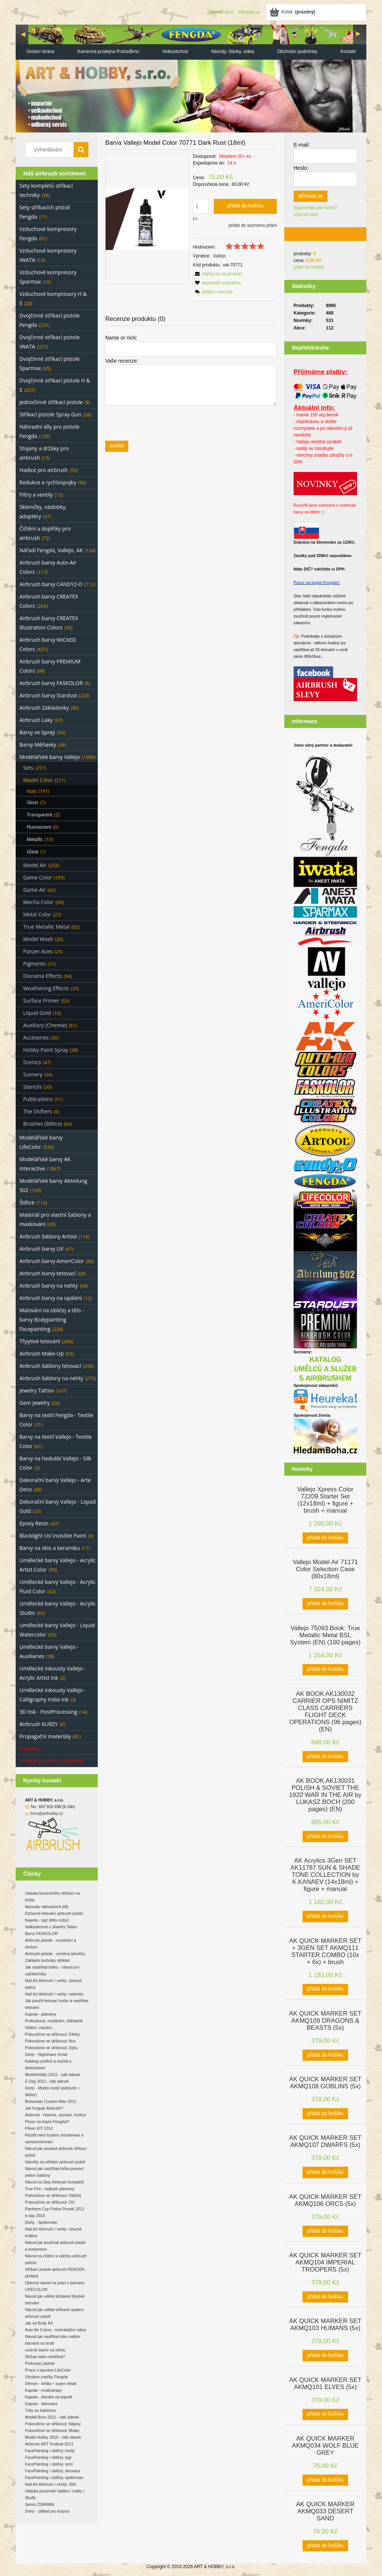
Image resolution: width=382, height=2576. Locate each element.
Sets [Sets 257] (28, 767)
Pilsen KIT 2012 (39, 2128)
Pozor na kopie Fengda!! (317, 582)
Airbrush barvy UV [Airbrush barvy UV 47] (41, 1248)
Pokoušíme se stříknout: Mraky (52, 2430)
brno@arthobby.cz (47, 1813)
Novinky (29, 1748)
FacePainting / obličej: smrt (49, 2464)
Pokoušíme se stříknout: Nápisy (53, 2424)
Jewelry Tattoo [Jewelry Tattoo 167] (36, 1390)
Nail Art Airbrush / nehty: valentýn (54, 1994)
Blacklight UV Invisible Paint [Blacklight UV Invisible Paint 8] (52, 1535)
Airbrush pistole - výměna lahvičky (55, 1953)
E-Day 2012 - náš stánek (47, 2081)
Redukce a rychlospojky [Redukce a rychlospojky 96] (47, 482)
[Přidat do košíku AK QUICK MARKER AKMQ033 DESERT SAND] (325, 2545)
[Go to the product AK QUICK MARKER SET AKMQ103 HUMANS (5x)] (325, 2324)
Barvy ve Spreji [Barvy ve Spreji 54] (37, 732)
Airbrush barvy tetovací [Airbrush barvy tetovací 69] (47, 1273)
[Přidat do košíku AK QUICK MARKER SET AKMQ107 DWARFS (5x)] (325, 2172)
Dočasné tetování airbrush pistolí (54, 1913)
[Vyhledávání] (80, 149)
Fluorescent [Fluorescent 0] (39, 827)
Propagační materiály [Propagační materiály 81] (45, 1736)
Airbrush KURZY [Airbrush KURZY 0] (38, 1724)
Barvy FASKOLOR (41, 1933)
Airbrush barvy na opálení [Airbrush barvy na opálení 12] (50, 1297)
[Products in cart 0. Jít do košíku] (292, 12)
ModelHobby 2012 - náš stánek (52, 2074)
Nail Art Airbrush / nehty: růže (50, 2484)
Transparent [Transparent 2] (40, 815)
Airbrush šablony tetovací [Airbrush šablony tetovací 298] (50, 1365)
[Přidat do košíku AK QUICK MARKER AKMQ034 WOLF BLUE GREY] (325, 2480)
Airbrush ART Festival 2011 (49, 2444)
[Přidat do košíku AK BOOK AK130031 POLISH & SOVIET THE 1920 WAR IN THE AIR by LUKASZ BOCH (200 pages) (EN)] (325, 1836)
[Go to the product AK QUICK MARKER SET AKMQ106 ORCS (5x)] (325, 2199)
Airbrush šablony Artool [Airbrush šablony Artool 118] (48, 1236)
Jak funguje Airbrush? (44, 2108)
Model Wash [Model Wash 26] (38, 938)
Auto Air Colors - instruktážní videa (55, 2330)
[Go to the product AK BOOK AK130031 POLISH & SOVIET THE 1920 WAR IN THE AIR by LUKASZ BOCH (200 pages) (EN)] (325, 1794)
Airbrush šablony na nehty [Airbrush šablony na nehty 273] (51, 1378)
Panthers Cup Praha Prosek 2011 (54, 2209)
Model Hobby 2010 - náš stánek (53, 2437)
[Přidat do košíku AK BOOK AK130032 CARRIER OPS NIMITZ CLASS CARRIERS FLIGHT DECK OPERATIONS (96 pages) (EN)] (325, 1756)
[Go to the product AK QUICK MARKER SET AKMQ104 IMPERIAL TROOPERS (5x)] (325, 2261)
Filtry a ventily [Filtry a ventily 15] (36, 494)
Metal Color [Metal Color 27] (37, 914)
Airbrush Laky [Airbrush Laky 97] (36, 719)
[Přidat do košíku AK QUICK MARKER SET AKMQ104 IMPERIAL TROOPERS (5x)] (325, 2297)
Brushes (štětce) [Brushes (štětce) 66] (42, 1123)
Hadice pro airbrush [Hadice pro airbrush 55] (43, 469)
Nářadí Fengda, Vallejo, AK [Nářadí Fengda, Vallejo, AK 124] (51, 550)
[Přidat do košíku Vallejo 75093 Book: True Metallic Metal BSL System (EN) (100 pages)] (325, 1669)
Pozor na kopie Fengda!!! (47, 2121)
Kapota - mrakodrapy (43, 2390)
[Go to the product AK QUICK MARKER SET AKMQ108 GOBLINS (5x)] (325, 2082)
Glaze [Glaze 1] (32, 851)
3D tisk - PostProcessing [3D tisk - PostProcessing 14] (48, 1711)
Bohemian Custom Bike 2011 (50, 2101)
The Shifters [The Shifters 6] (37, 1111)
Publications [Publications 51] (38, 1099)
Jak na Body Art (39, 2323)
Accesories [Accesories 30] (36, 1037)
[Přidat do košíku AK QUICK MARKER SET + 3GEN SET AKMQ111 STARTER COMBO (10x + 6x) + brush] (325, 1989)
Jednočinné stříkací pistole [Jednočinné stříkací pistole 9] (51, 402)
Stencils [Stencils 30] (32, 1086)
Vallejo (219, 256)
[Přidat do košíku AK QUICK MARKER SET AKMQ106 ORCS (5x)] (325, 2231)
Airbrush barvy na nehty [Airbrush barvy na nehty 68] (48, 1285)
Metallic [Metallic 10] (35, 839)
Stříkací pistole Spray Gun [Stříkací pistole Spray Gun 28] (50, 414)
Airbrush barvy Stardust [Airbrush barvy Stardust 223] (48, 695)
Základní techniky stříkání (47, 1960)
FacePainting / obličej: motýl (50, 2450)
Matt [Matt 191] (32, 791)
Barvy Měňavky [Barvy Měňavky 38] (37, 744)
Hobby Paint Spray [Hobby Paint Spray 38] (45, 1049)
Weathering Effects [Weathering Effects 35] (46, 988)
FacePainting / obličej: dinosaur (52, 2471)
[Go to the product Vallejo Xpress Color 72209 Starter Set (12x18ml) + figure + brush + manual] (325, 1499)
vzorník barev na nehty (45, 2350)
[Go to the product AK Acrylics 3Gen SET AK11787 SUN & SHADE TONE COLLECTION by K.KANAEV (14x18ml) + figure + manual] (325, 1874)
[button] (217, 273)
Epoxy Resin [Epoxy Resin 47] (33, 1523)
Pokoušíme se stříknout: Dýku (51, 2047)
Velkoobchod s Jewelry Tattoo (51, 1927)
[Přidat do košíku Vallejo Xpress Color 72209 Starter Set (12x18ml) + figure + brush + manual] (325, 1538)
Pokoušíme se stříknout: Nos (50, 2041)
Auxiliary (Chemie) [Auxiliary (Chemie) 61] (45, 1025)
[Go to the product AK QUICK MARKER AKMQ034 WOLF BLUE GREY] (325, 2444)
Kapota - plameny (40, 2014)
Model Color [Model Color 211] (38, 780)
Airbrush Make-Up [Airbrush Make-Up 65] (41, 1353)
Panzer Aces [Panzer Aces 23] (38, 951)
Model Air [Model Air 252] (35, 865)
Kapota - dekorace (41, 2403)
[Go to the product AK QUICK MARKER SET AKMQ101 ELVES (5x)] (325, 2383)
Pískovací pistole (40, 2363)
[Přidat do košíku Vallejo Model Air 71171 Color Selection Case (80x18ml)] (325, 1603)
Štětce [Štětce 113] (26, 1202)
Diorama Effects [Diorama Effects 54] (42, 975)
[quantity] (201, 206)
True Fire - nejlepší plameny (49, 2188)
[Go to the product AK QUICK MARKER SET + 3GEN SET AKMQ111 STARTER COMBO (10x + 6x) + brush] (325, 1951)
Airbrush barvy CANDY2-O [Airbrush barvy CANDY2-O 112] (50, 584)
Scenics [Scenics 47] (32, 1062)
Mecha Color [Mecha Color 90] (38, 902)
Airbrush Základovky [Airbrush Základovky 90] (44, 707)
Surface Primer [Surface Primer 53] (41, 1000)
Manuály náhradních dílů (47, 1906)
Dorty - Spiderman (41, 2222)
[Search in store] (51, 149)
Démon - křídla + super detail (50, 2383)
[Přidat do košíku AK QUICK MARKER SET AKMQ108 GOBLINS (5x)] (325, 2113)
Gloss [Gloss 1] (32, 802)
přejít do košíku (309, 267)
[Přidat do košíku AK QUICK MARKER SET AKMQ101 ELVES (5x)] (325, 2414)
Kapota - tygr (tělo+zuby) (47, 1920)
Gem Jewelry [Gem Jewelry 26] (34, 1402)
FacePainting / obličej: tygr (48, 2457)
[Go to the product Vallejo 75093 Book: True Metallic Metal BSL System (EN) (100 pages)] (325, 1634)
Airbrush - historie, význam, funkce (55, 2115)
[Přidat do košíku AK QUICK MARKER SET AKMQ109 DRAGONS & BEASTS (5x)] (325, 2055)
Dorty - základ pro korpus (47, 2511)
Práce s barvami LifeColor (48, 2370)
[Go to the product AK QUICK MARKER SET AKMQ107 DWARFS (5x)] (325, 2141)
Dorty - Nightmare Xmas (46, 2054)
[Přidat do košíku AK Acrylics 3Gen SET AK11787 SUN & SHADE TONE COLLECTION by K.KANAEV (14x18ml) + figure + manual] (325, 1916)
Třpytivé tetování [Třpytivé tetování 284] (39, 1341)
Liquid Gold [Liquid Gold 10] (37, 1012)
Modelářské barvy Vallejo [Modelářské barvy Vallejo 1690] (49, 756)
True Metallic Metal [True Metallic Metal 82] (46, 926)
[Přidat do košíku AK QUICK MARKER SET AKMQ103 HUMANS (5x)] (325, 2355)
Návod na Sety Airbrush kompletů (54, 2182)
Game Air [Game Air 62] (34, 889)
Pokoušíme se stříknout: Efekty (52, 2034)
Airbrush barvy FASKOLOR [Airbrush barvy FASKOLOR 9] (51, 683)
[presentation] (157, 422)
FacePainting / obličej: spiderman (54, 2477)
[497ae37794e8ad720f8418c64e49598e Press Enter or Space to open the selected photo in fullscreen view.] (147, 218)
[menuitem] (40, 52)
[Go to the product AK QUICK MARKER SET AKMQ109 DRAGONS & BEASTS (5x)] (325, 2019)
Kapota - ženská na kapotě (48, 2397)
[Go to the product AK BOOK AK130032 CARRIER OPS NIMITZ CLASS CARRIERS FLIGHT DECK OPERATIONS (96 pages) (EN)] (325, 1711)
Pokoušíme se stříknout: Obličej (53, 2195)
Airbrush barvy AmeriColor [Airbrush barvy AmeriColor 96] (51, 1260)
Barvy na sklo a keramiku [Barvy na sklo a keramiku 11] (49, 1547)
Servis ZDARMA (39, 2504)
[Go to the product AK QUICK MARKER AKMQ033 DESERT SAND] (325, 2510)
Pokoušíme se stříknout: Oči (50, 2202)
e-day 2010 (35, 2215)
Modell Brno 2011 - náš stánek (52, 2417)
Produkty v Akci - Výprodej (51, 1760)
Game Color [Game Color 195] (37, 877)
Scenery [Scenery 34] (32, 1074)
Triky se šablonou (40, 2410)
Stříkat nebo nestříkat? (45, 2356)
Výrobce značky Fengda (46, 2377)
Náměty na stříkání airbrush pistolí (55, 2162)
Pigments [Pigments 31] (34, 963)
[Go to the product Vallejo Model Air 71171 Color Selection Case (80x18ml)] (325, 1568)
